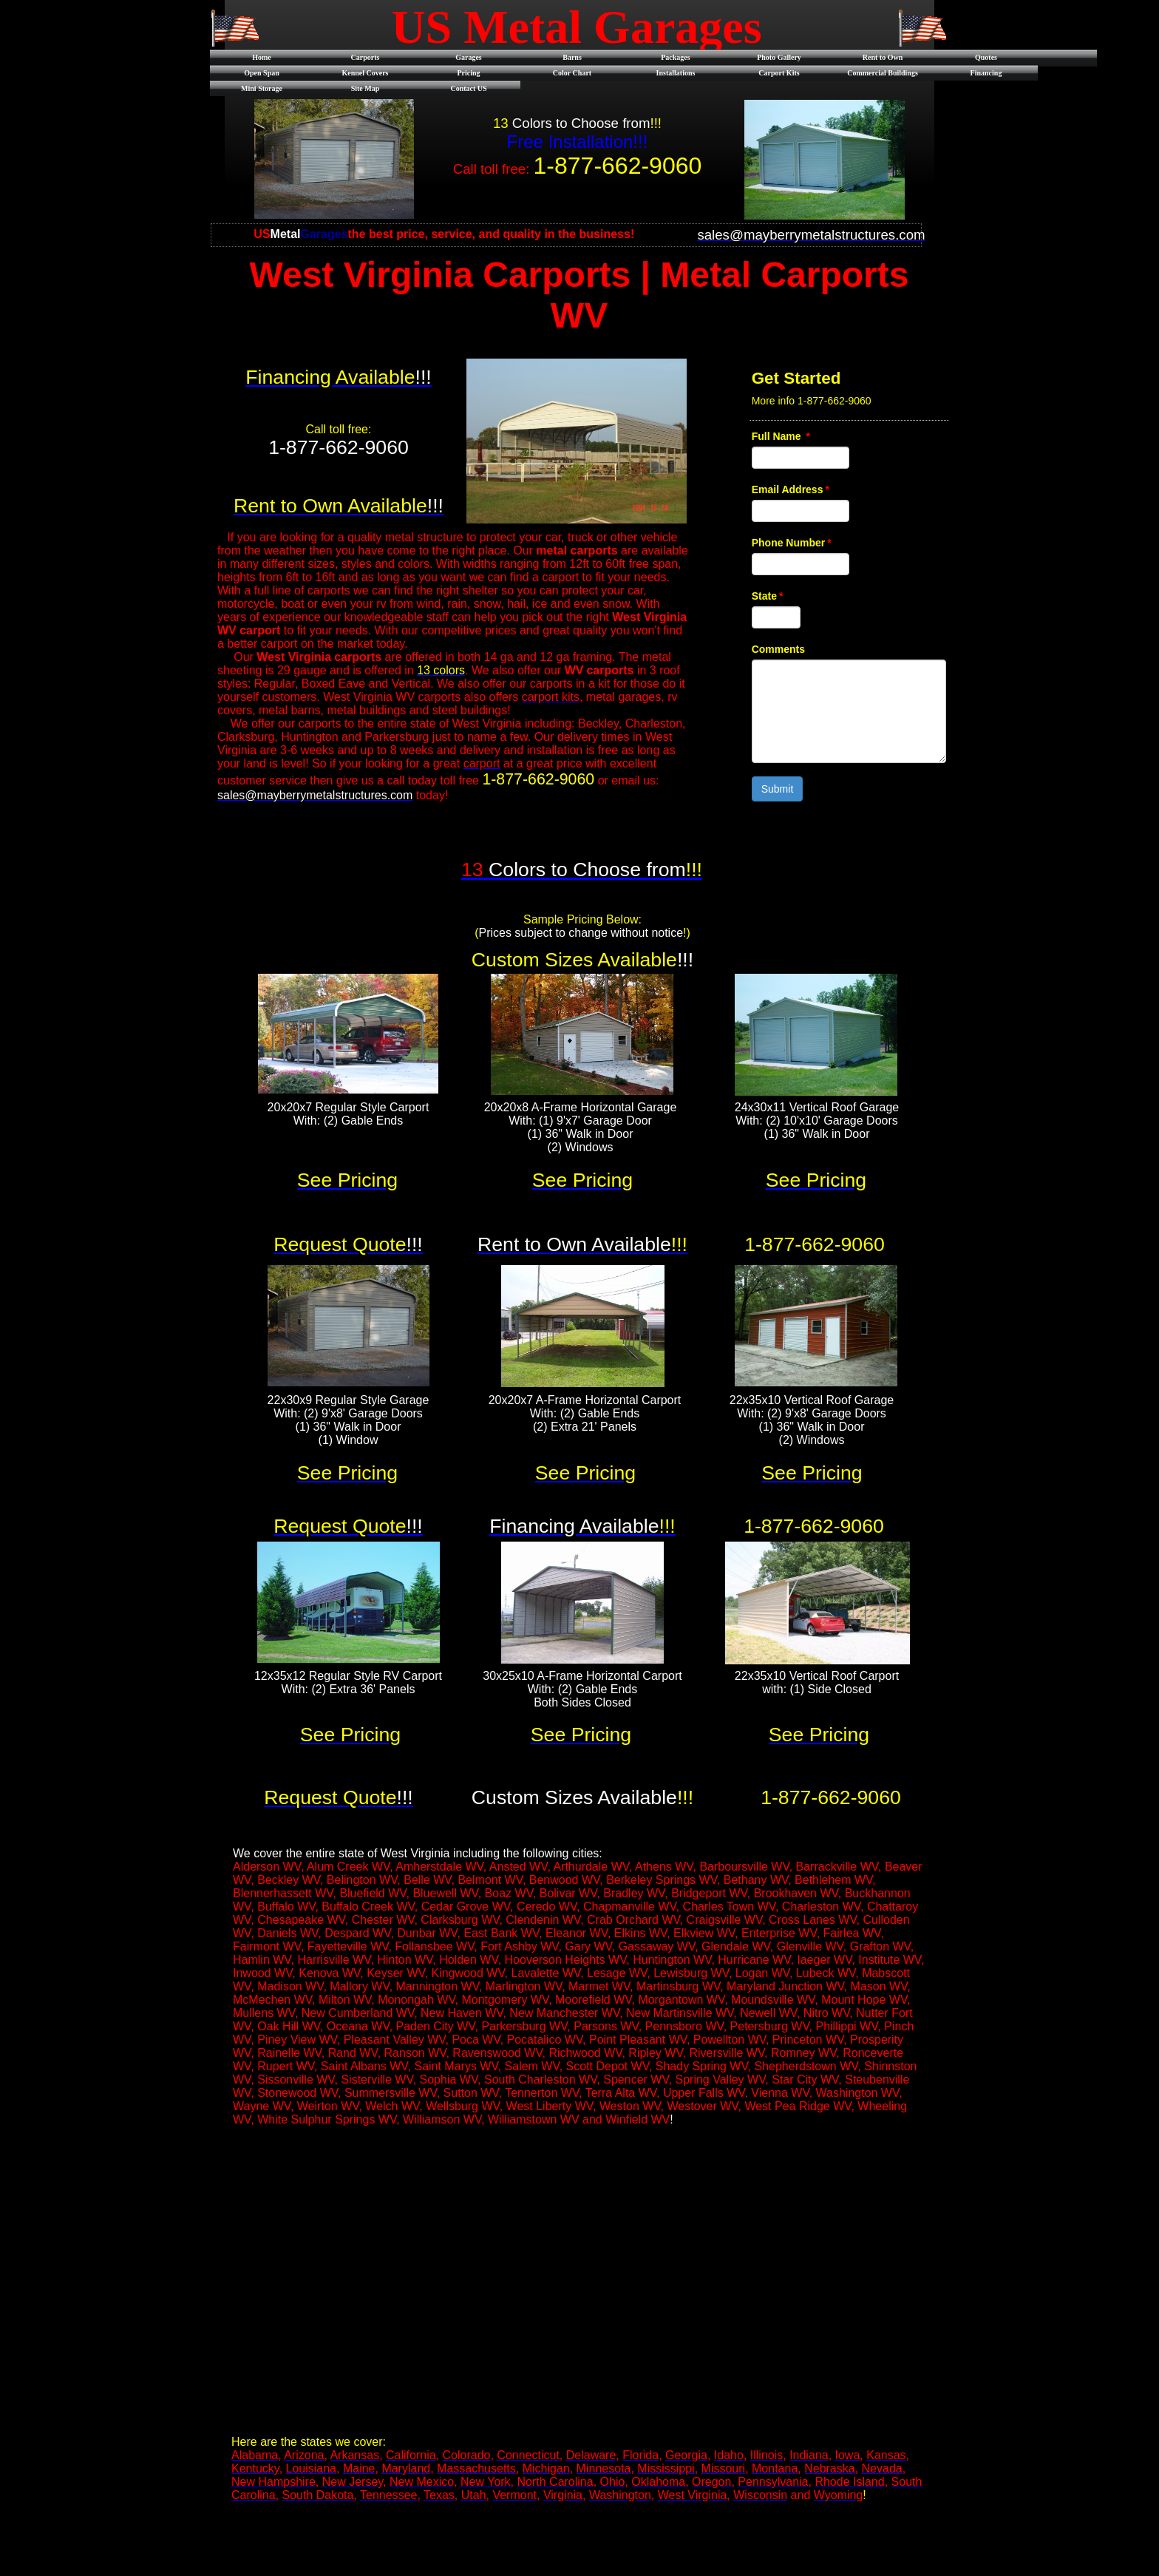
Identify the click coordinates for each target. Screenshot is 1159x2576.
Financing (986, 73)
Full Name (781, 436)
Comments (778, 649)
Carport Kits (778, 73)
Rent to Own (883, 57)
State (768, 596)
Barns (572, 57)
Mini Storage (261, 88)
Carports (365, 57)
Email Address (790, 489)
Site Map (365, 88)
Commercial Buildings (882, 73)
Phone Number (792, 543)
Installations (676, 73)
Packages (675, 57)
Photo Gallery (779, 57)
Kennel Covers (364, 73)
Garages (468, 57)
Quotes (986, 57)
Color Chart (572, 73)
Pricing (468, 73)
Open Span (261, 73)
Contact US (468, 88)
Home (261, 57)
